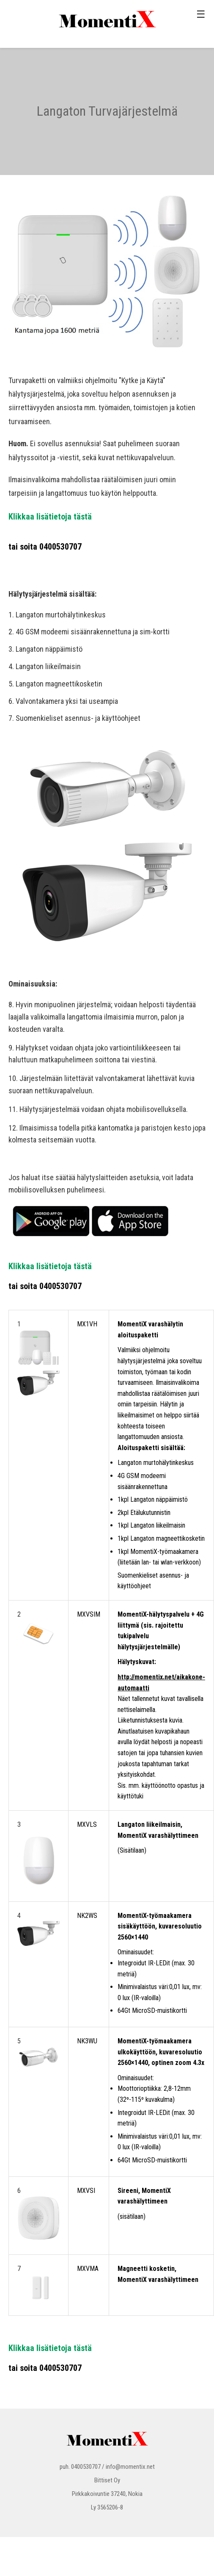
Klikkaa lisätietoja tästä (50, 516)
